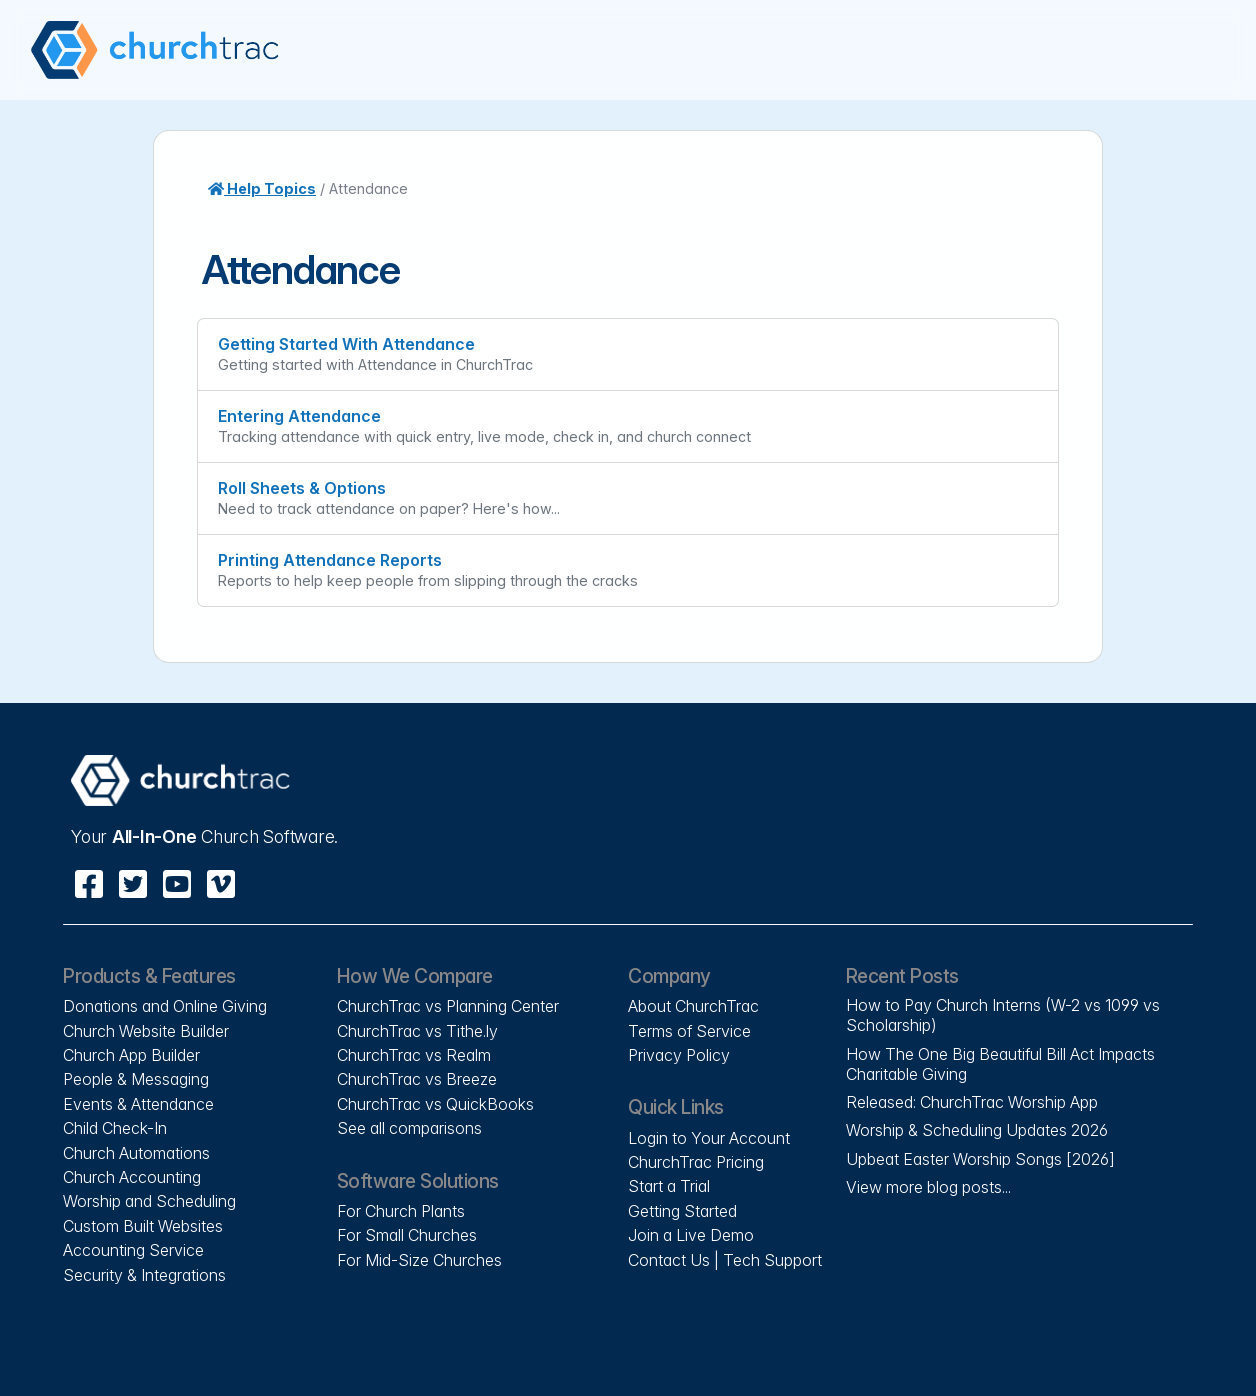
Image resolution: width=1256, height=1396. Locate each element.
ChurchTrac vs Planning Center (448, 1006)
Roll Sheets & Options (302, 488)
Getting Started (682, 1211)
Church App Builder (131, 1055)
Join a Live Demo (691, 1235)
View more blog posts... (928, 1187)
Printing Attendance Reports (330, 560)
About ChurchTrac (693, 1006)
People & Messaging (136, 1079)
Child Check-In (115, 1128)
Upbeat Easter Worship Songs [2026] (980, 1159)
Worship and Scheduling (149, 1201)
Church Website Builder (146, 1031)
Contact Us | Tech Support (725, 1260)
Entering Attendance (299, 416)
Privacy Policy (679, 1055)
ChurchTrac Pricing (696, 1162)
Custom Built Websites (143, 1226)
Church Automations (136, 1153)
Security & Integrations (144, 1275)
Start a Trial (669, 1186)
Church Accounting (132, 1177)
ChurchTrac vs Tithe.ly (417, 1031)
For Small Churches (407, 1235)
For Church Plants (401, 1211)
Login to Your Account (709, 1138)
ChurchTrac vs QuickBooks (435, 1104)
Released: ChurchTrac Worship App (972, 1102)
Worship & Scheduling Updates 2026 (977, 1130)
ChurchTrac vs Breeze (417, 1079)
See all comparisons (409, 1128)
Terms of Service (689, 1031)
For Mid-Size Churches (419, 1260)
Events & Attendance (138, 1104)
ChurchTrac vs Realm (414, 1055)
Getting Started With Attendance (346, 344)
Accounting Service (133, 1250)
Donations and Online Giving (165, 1006)
